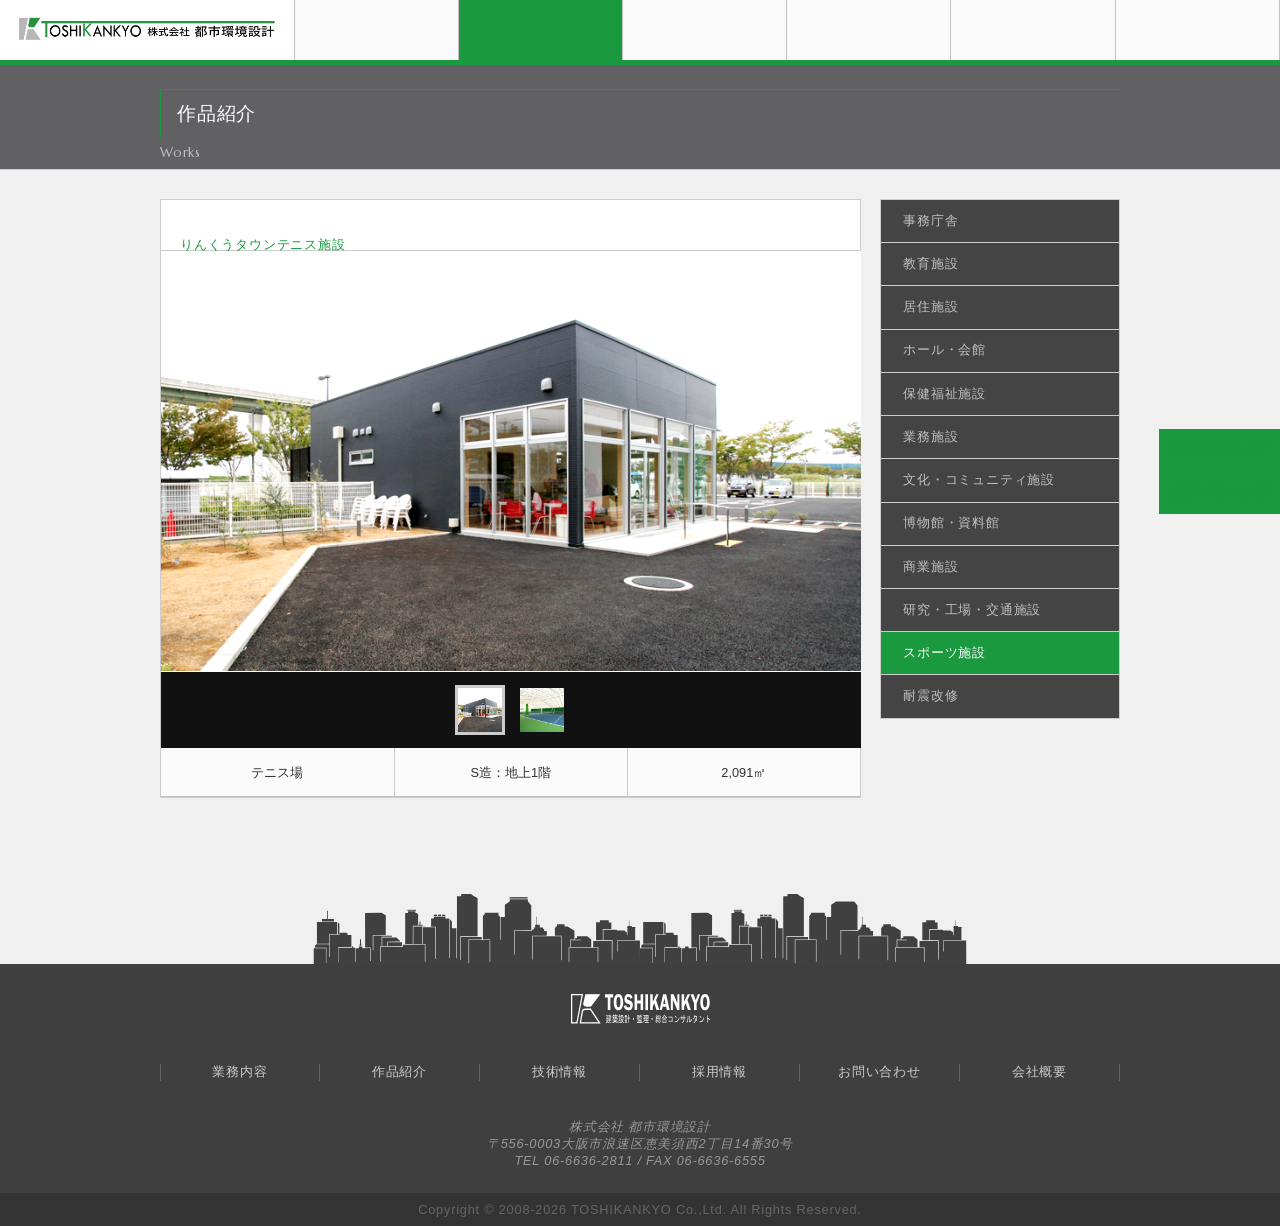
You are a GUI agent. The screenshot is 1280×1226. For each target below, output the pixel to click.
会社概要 (1279, 7)
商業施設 (930, 566)
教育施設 (930, 263)
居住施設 (930, 306)
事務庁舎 (930, 220)
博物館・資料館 (951, 522)
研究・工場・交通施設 (972, 609)
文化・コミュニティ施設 (978, 479)
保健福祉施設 (944, 393)
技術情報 (786, 7)
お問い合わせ (1115, 7)
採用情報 (950, 7)
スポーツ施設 (944, 652)
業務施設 (930, 436)
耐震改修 (930, 695)
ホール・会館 (944, 349)
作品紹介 (622, 7)
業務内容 (458, 7)
